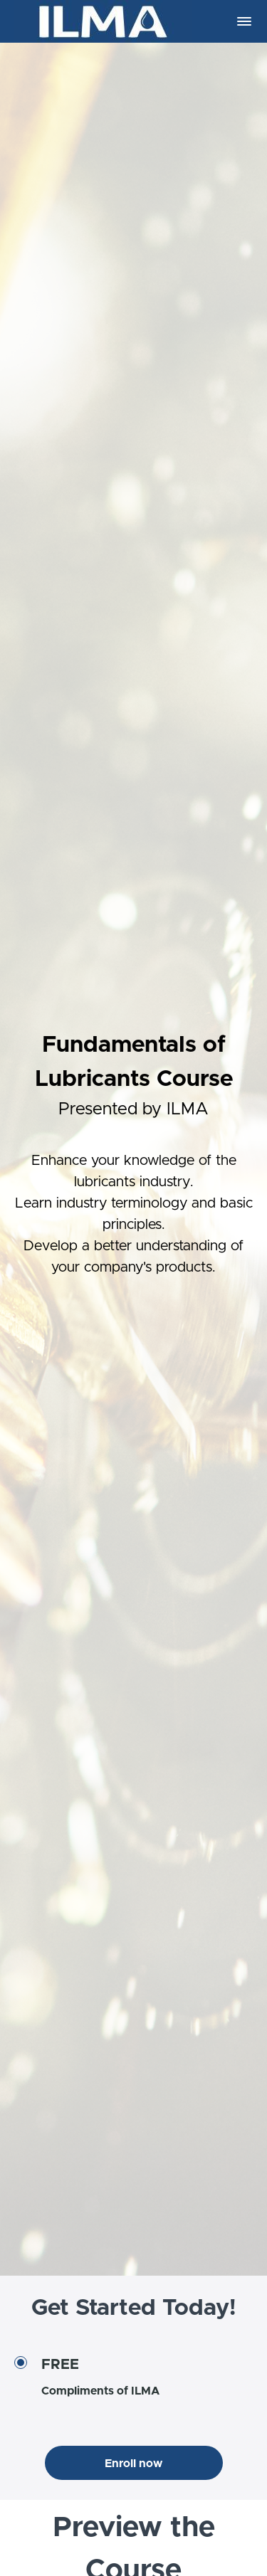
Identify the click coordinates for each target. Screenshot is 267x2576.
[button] (244, 21)
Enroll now (133, 2463)
